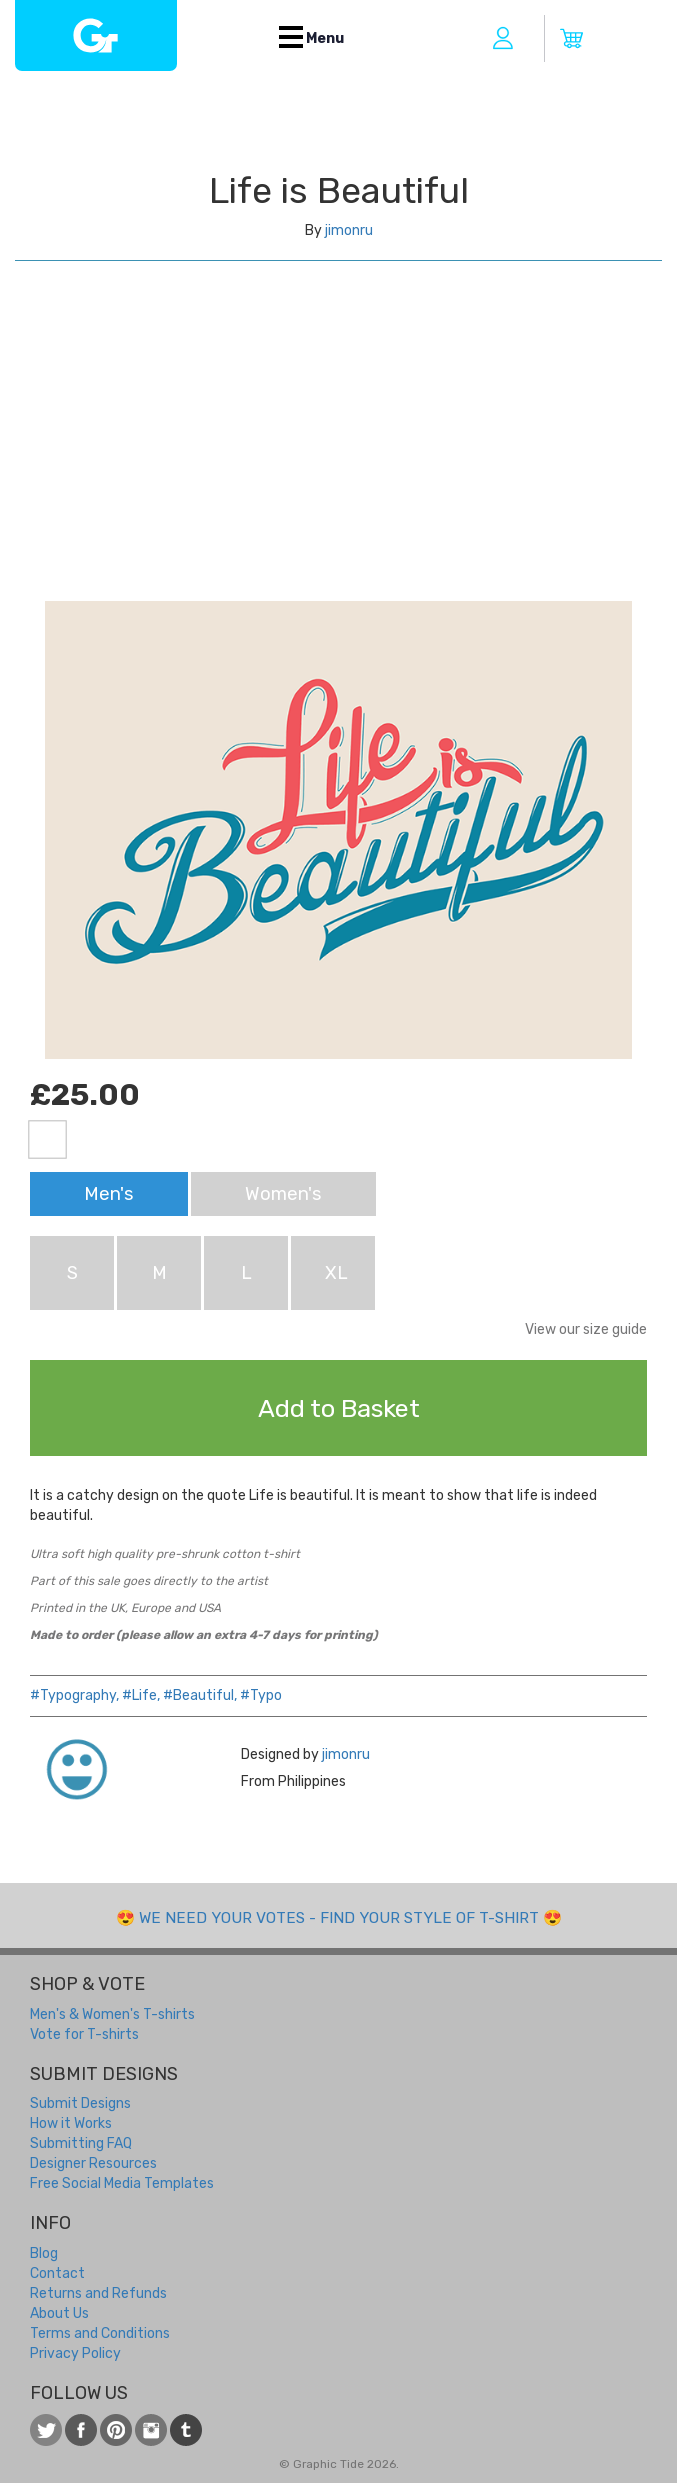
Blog (44, 2253)
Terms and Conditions (100, 2333)
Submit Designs (80, 2103)
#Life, (141, 1695)
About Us (59, 2313)
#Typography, (74, 1695)
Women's (283, 1194)
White (47, 1139)
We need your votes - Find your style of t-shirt (339, 1918)
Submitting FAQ (81, 2143)
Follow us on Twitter (46, 2430)
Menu (311, 39)
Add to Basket (339, 1408)
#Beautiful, (200, 1695)
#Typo (261, 1695)
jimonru (349, 230)
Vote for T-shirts (84, 2034)
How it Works (71, 2123)
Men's (109, 1194)
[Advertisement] (338, 451)
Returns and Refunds (98, 2293)
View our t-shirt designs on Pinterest (116, 2430)
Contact (57, 2273)
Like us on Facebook (81, 2430)
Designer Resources (93, 2163)
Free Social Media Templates (122, 2183)
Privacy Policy (75, 2353)
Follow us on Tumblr (186, 2430)
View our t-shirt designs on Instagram (151, 2430)
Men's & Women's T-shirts (112, 2014)
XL (336, 1273)
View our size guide (586, 1329)
